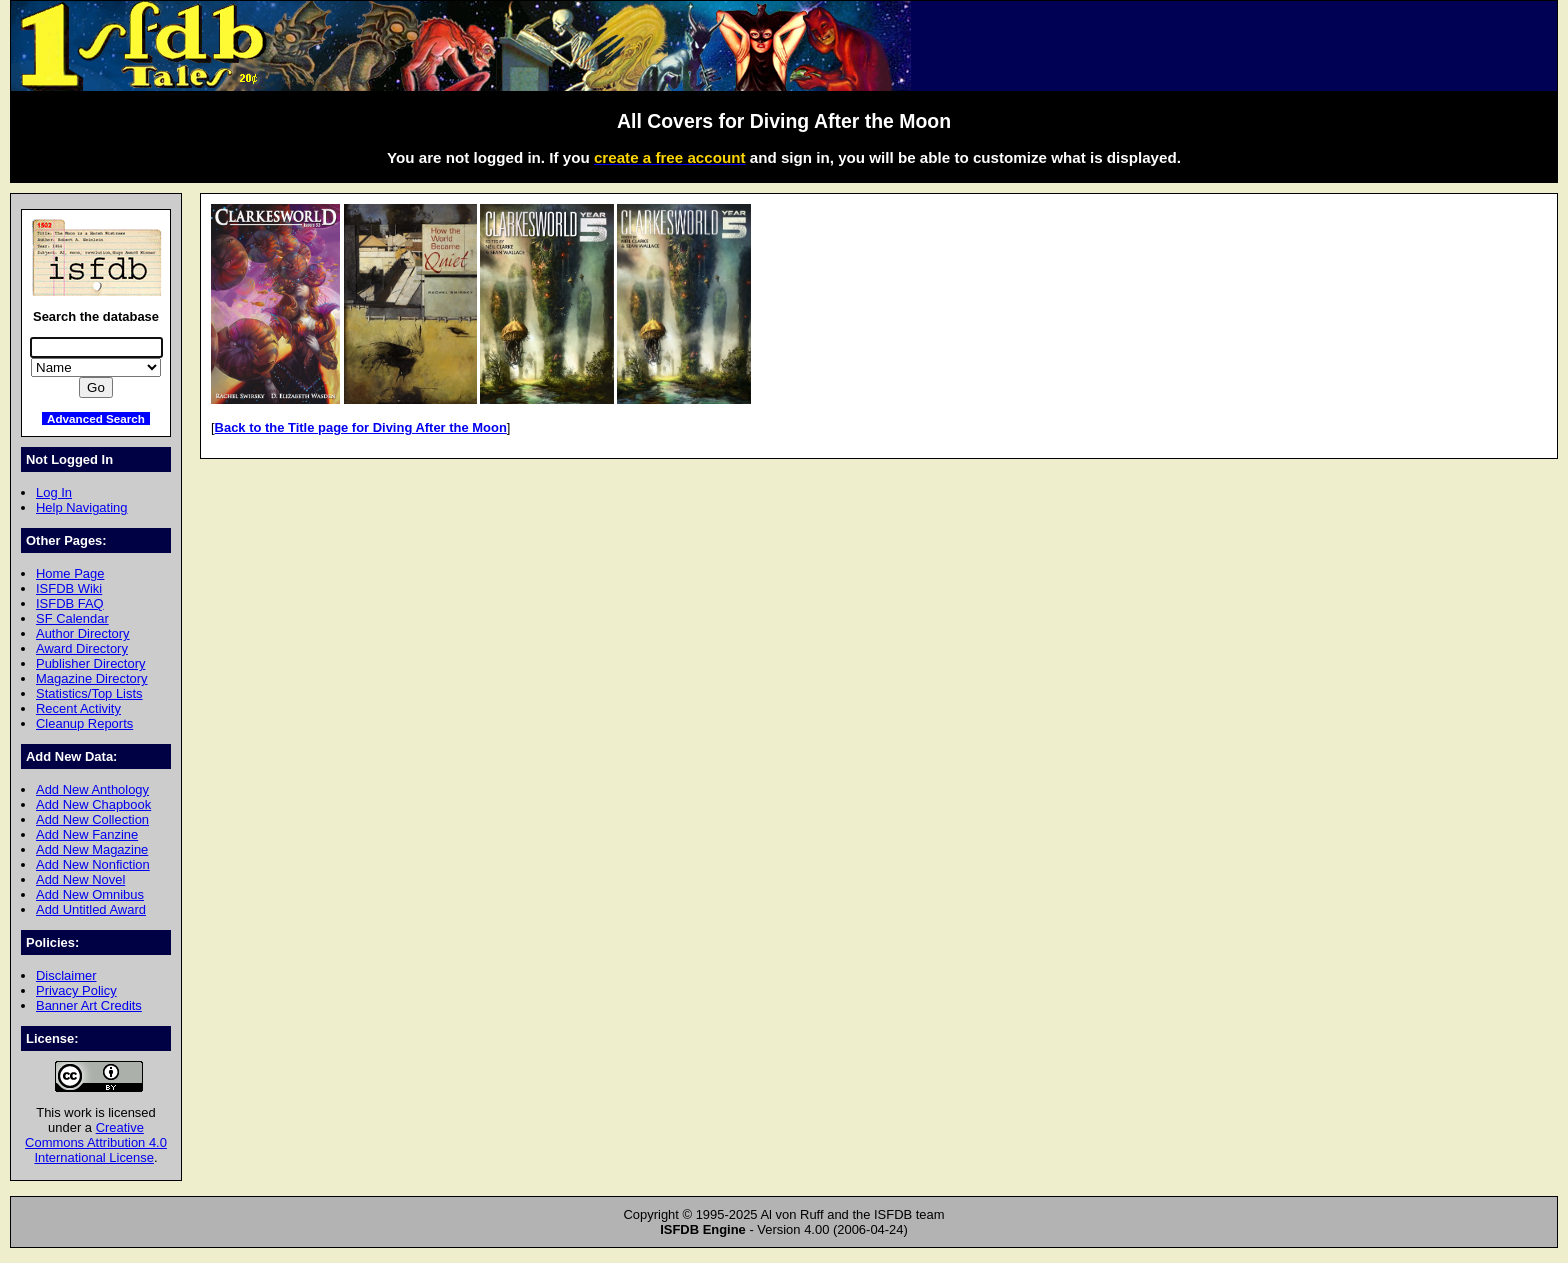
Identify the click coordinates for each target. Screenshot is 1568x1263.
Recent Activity (78, 708)
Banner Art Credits (89, 1005)
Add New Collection (92, 819)
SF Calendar (72, 618)
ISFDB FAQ (70, 603)
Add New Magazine (92, 849)
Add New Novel (80, 879)
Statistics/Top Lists (89, 693)
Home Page (70, 573)
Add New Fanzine (87, 834)
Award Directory (82, 648)
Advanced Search (96, 418)
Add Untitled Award (91, 909)
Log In (54, 492)
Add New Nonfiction (93, 864)
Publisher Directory (90, 663)
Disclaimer (66, 975)
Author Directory (83, 633)
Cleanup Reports (84, 723)
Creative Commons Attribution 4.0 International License (96, 1142)
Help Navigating (81, 507)
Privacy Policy (76, 990)
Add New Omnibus (90, 894)
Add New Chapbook (93, 804)
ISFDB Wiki (69, 588)
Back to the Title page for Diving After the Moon (361, 427)
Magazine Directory (92, 678)
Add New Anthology (92, 789)
